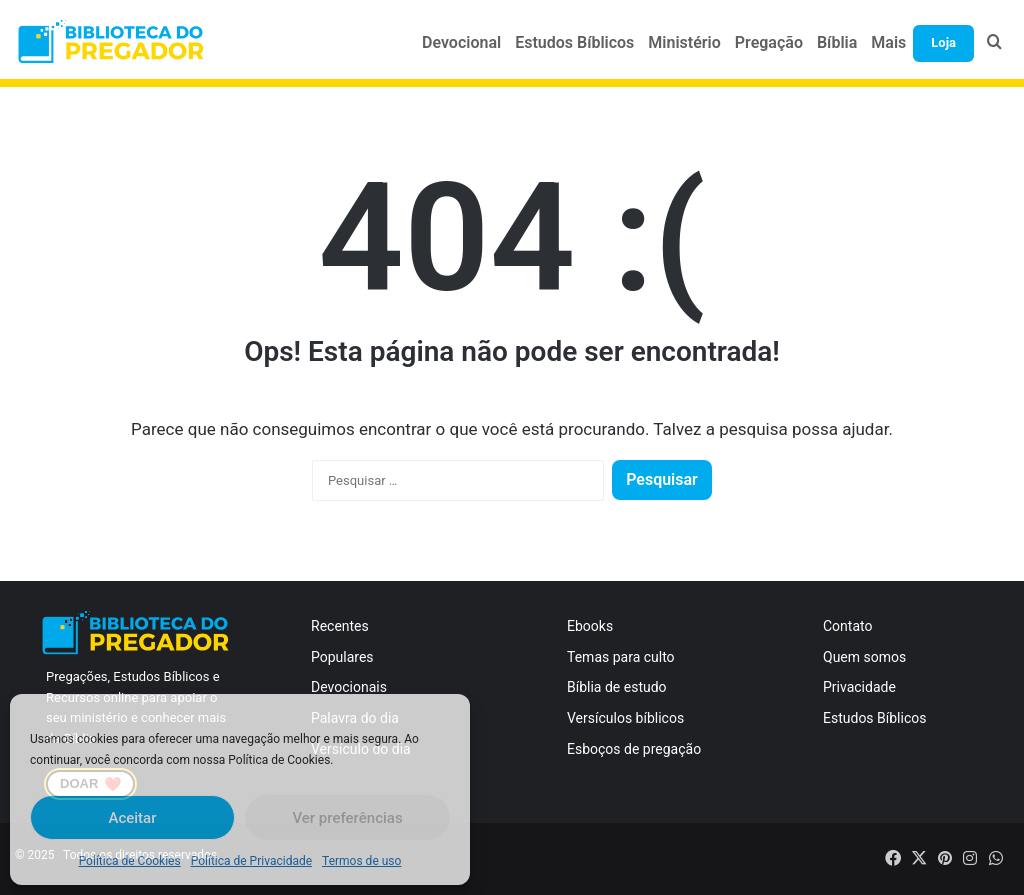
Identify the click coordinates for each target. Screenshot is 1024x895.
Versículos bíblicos (625, 718)
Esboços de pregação (634, 749)
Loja (943, 42)
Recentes (340, 626)
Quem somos (864, 657)
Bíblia (837, 42)
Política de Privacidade (251, 861)
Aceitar (132, 818)
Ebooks (590, 626)
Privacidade (859, 687)
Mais (888, 42)
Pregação (769, 42)
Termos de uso (361, 861)
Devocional (461, 42)
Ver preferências (347, 818)
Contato (847, 626)
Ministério (684, 42)
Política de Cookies (130, 861)
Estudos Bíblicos (574, 42)
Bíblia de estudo (617, 687)
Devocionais (349, 687)
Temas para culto (621, 657)
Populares (342, 657)
